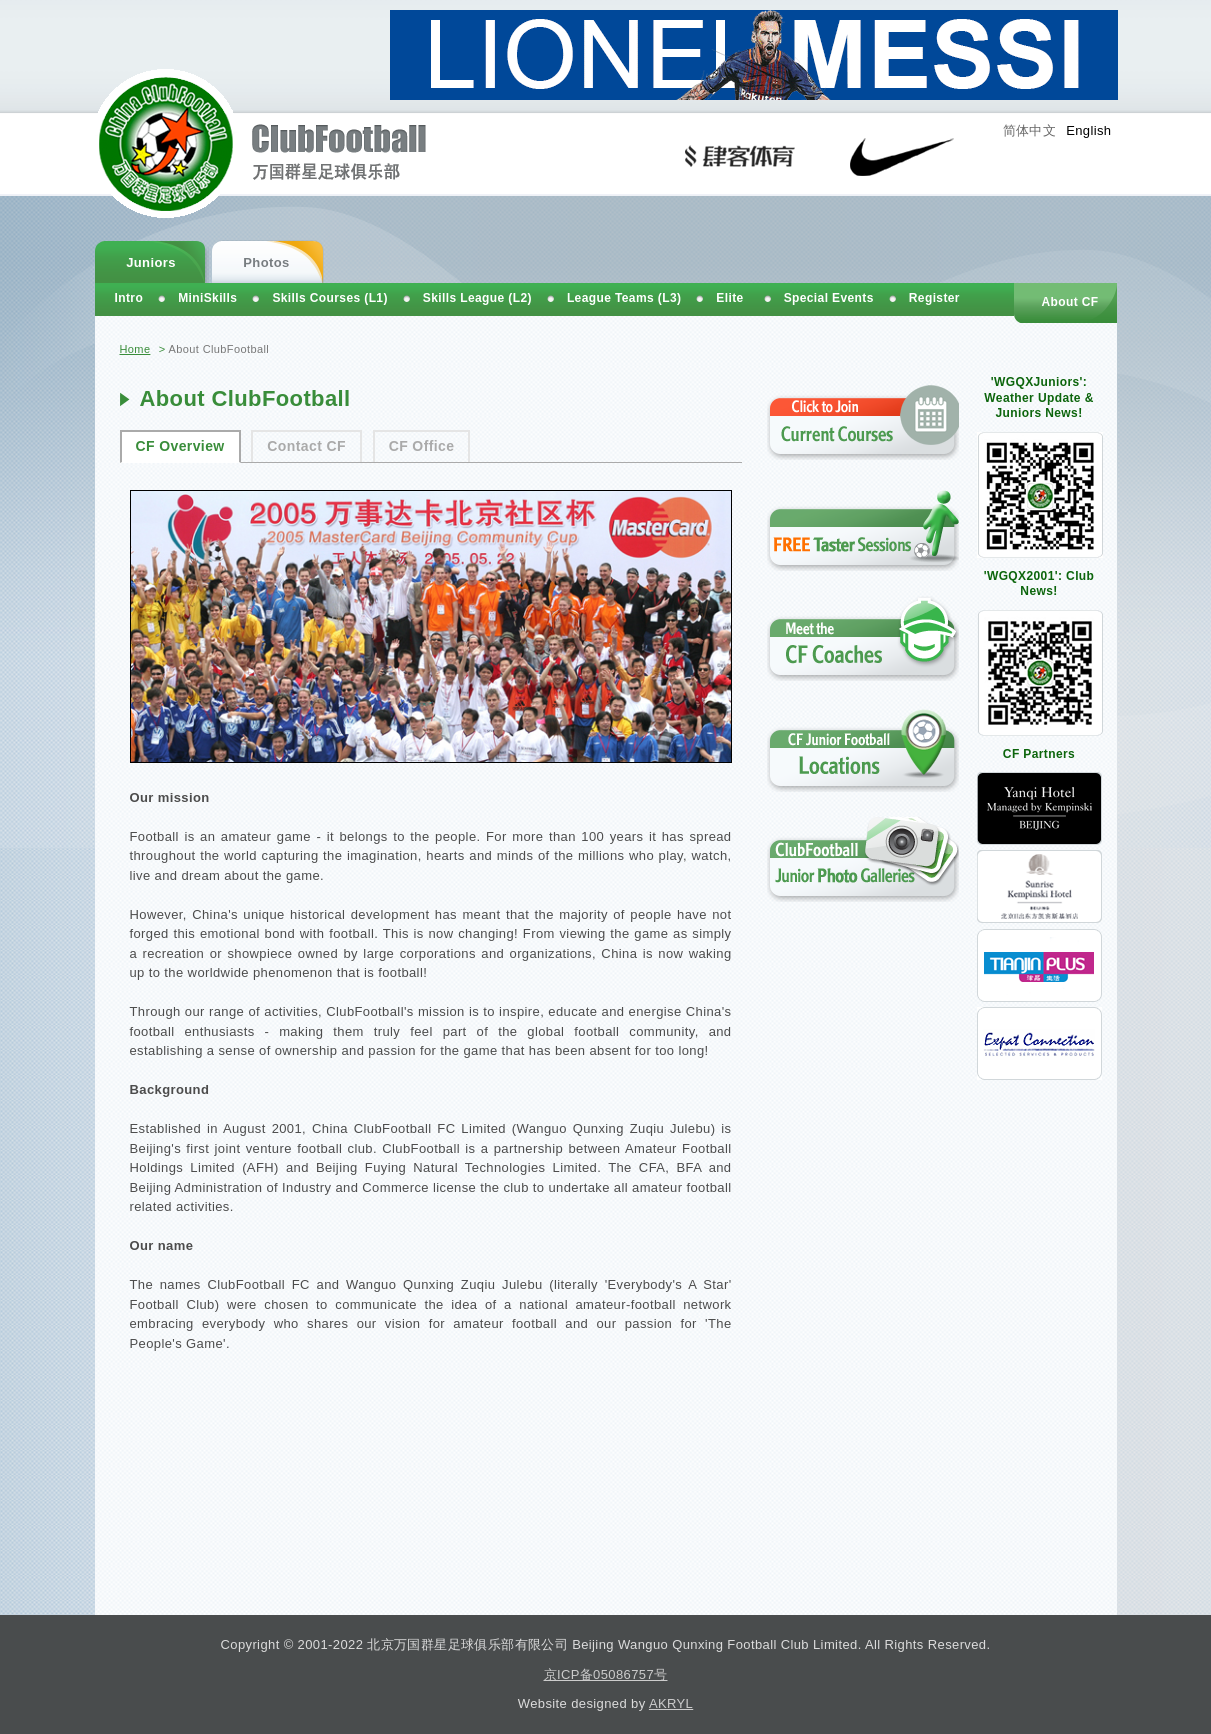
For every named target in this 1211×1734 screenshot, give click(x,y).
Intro (129, 298)
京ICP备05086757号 (606, 1674)
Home (135, 349)
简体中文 (1030, 130)
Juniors (151, 262)
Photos (266, 262)
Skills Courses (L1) (329, 298)
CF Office (422, 446)
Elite (729, 298)
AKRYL (671, 1703)
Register (934, 298)
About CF (1069, 302)
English (1088, 130)
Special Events (829, 298)
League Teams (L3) (624, 298)
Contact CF (306, 446)
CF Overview (180, 446)
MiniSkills (207, 298)
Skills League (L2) (477, 298)
